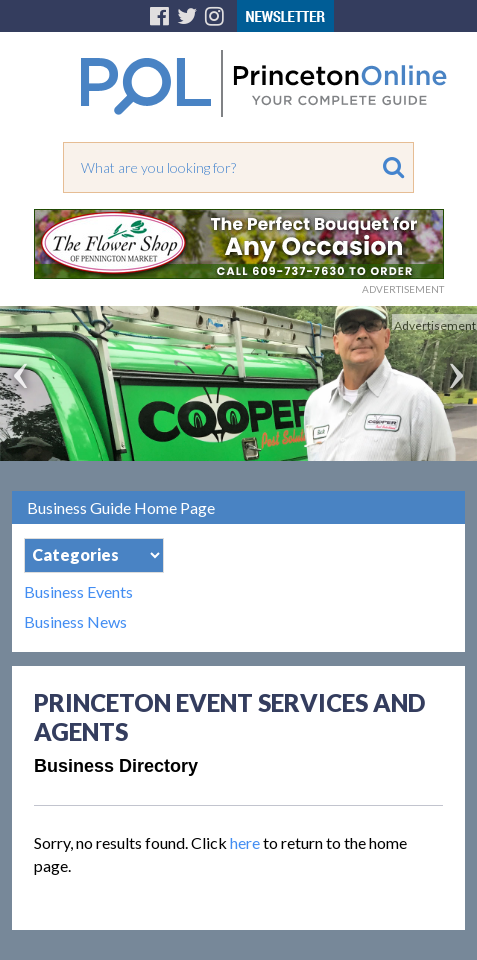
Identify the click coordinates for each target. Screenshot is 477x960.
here (245, 842)
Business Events (78, 592)
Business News (75, 622)
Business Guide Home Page (121, 507)
